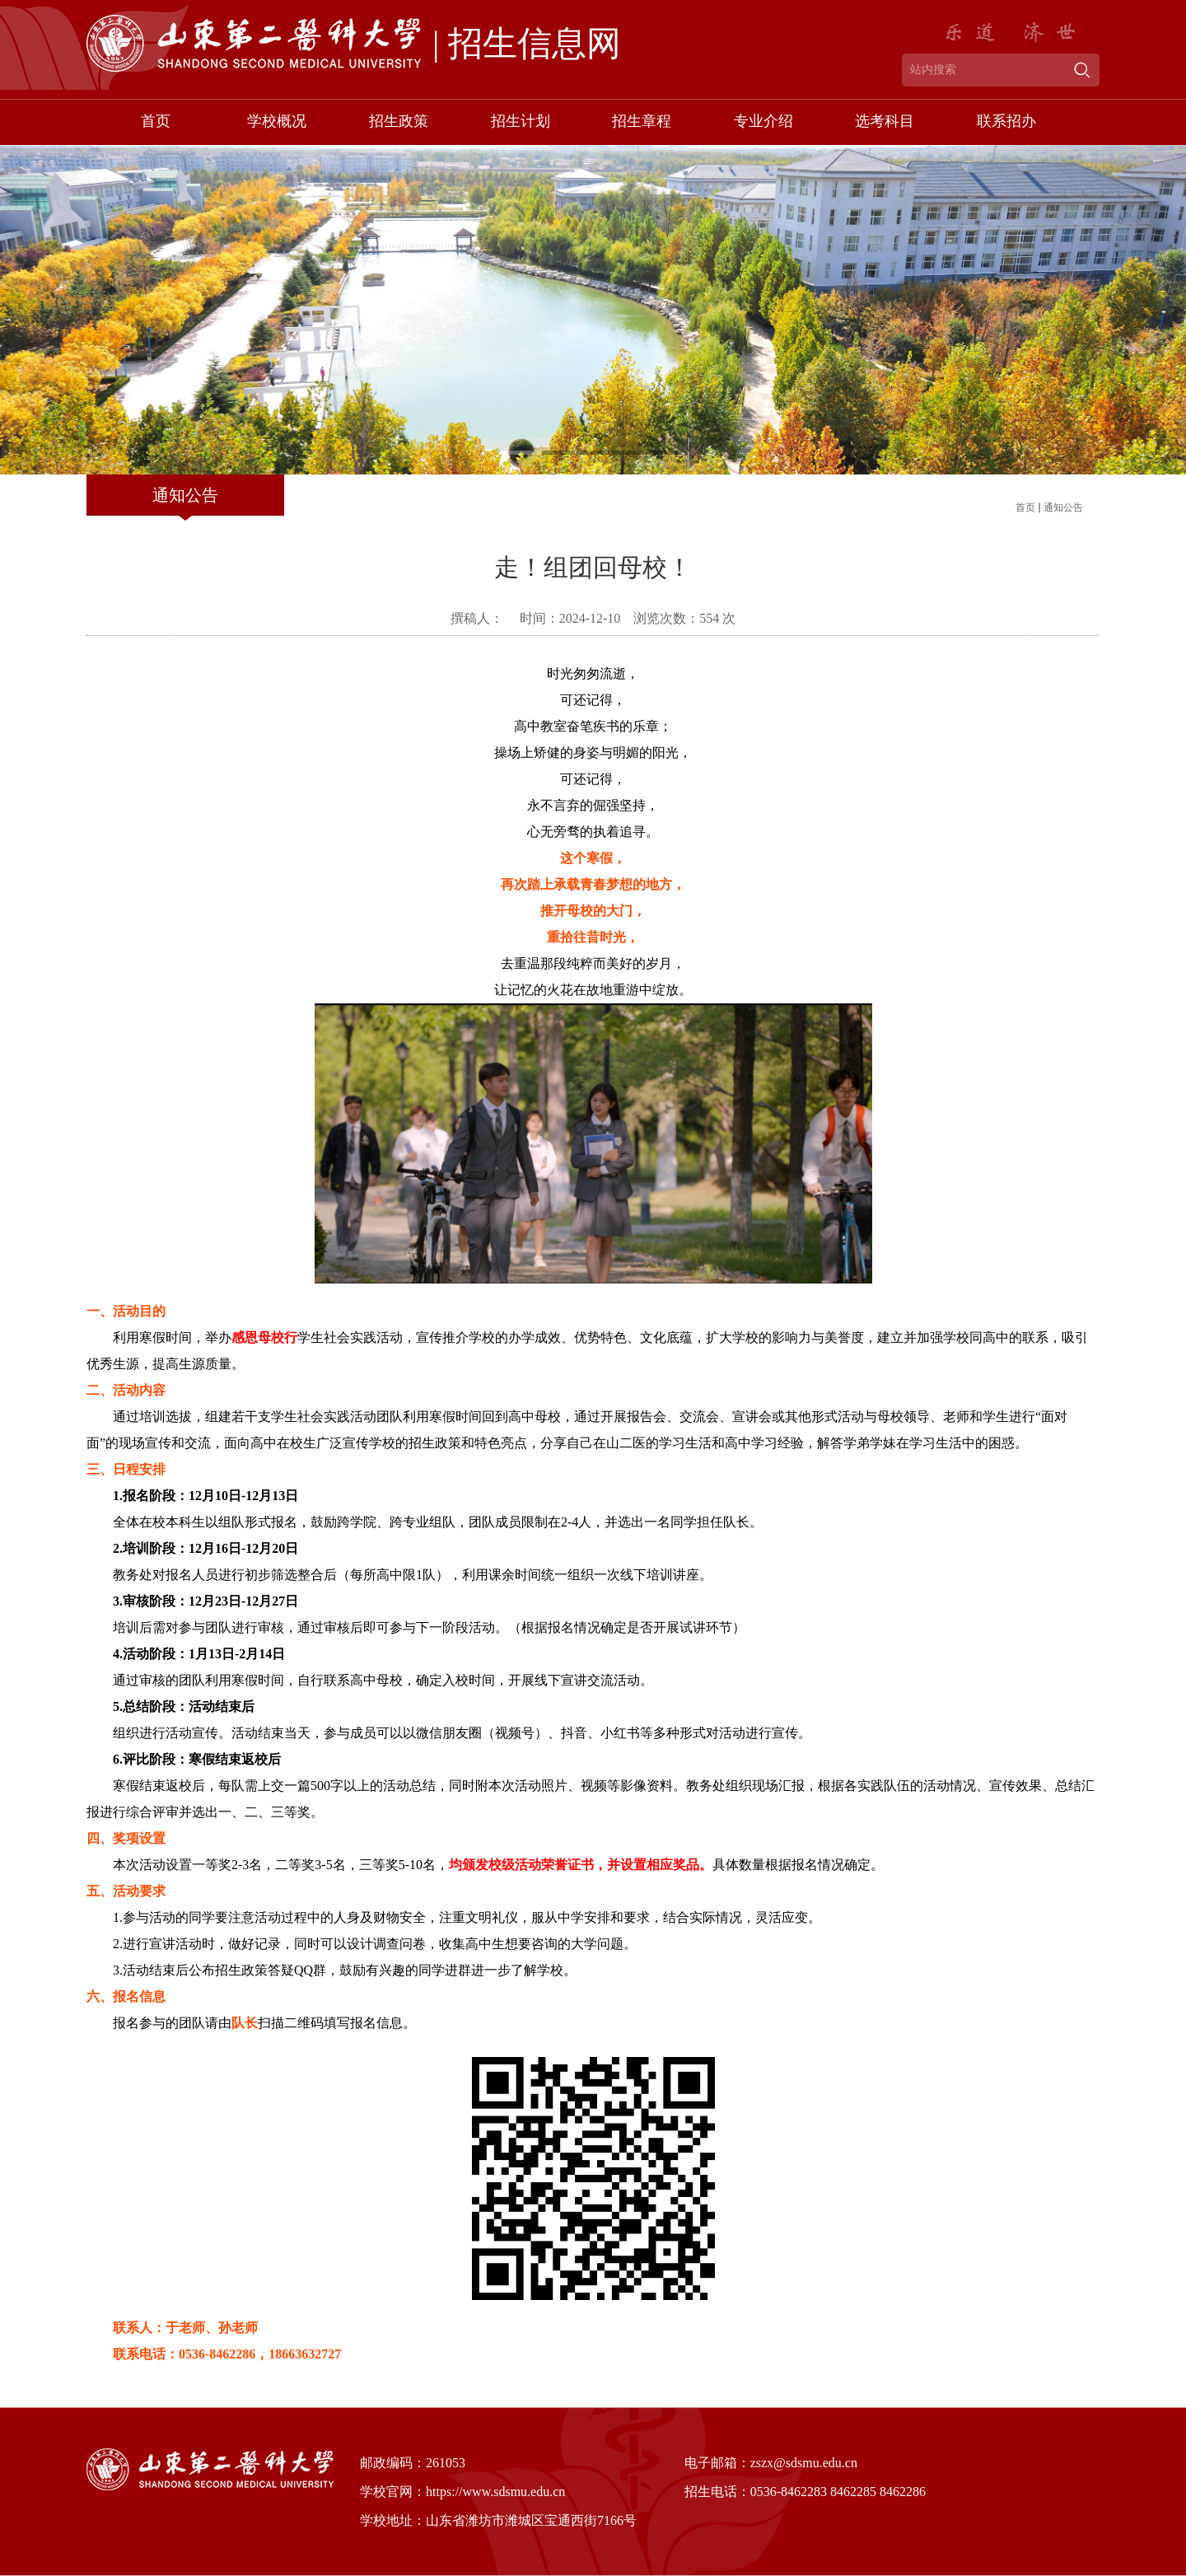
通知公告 (1063, 507)
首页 (1025, 507)
